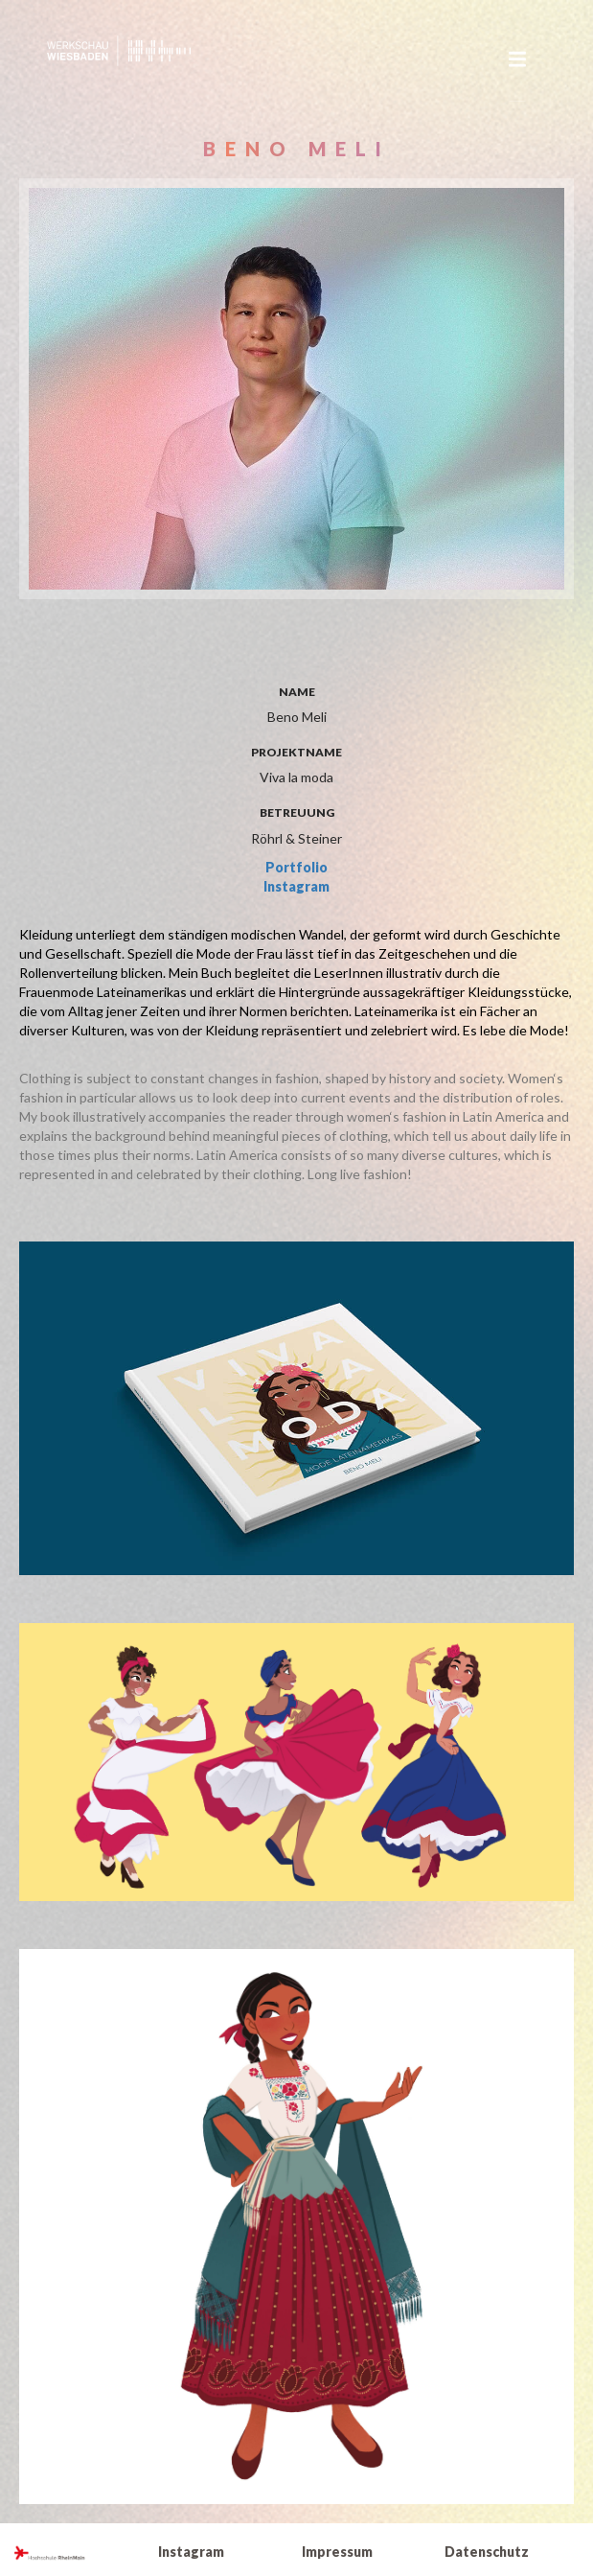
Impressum (337, 2551)
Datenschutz (487, 2551)
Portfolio (296, 867)
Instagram (296, 886)
